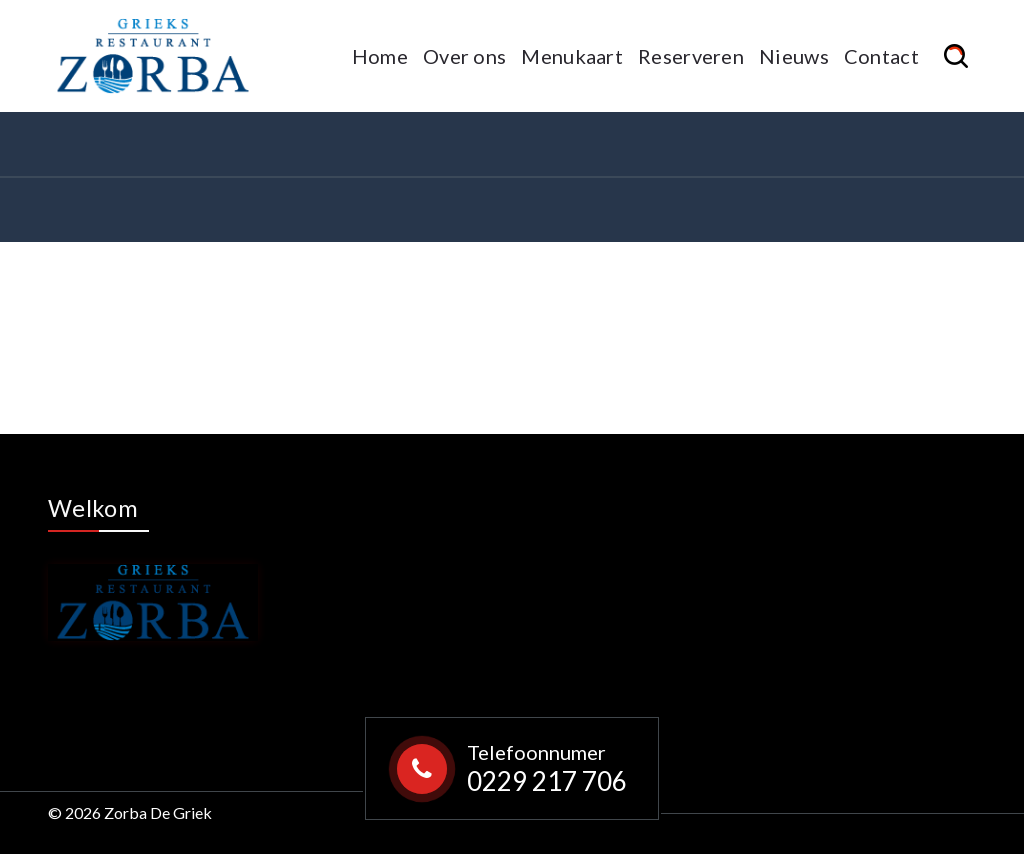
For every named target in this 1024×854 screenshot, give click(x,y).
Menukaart (572, 56)
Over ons (464, 56)
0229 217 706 (547, 781)
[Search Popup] (959, 56)
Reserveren (691, 56)
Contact (881, 56)
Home (380, 56)
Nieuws (794, 56)
